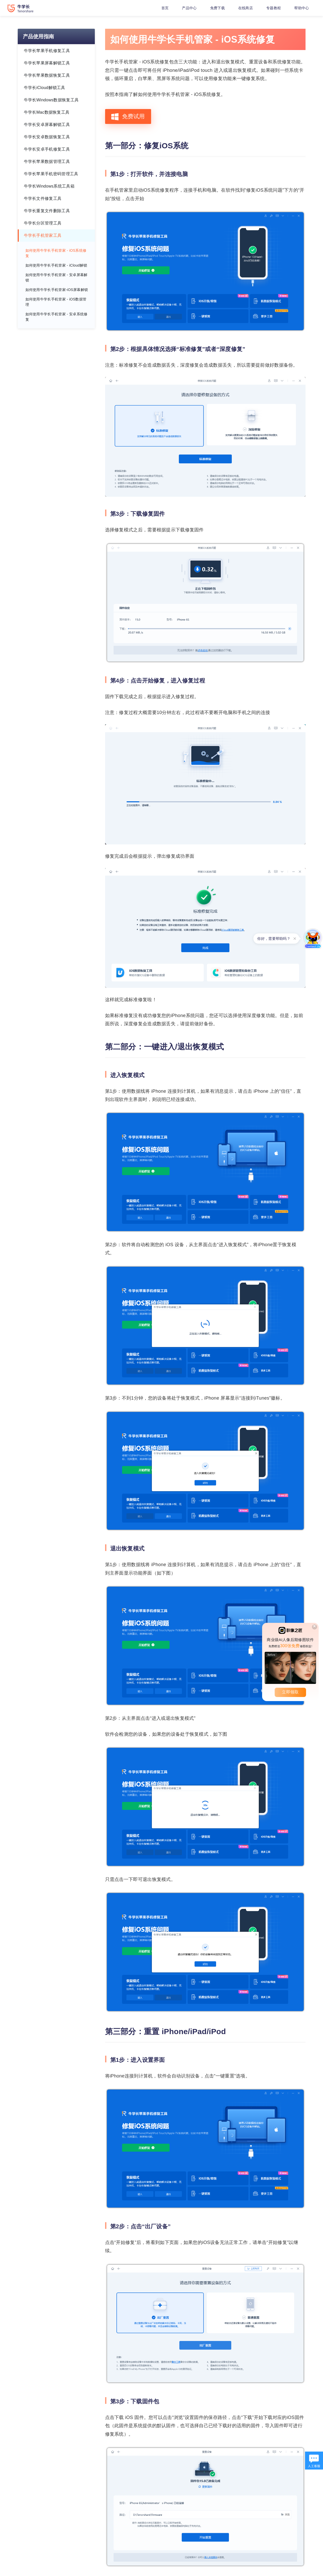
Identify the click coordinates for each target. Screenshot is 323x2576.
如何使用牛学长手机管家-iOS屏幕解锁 (56, 290)
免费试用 (128, 116)
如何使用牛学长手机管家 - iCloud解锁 (56, 265)
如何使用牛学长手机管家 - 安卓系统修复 (56, 316)
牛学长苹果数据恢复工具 (47, 75)
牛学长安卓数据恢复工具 (47, 137)
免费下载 (217, 8)
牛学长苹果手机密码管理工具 (51, 174)
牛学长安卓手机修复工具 (47, 149)
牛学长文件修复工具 (43, 198)
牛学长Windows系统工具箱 (49, 186)
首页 (165, 8)
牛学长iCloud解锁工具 (44, 87)
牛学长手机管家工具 (43, 235)
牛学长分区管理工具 (43, 223)
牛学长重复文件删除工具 (47, 211)
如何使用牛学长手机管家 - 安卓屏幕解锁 (56, 277)
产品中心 (189, 8)
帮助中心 (301, 8)
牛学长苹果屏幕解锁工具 (47, 63)
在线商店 (245, 8)
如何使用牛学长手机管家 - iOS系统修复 (56, 253)
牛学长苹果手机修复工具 (47, 50)
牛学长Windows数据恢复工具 (51, 100)
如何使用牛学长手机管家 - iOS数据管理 (56, 302)
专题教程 (273, 8)
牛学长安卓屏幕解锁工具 (47, 124)
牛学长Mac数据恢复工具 (47, 112)
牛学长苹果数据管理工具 (47, 161)
